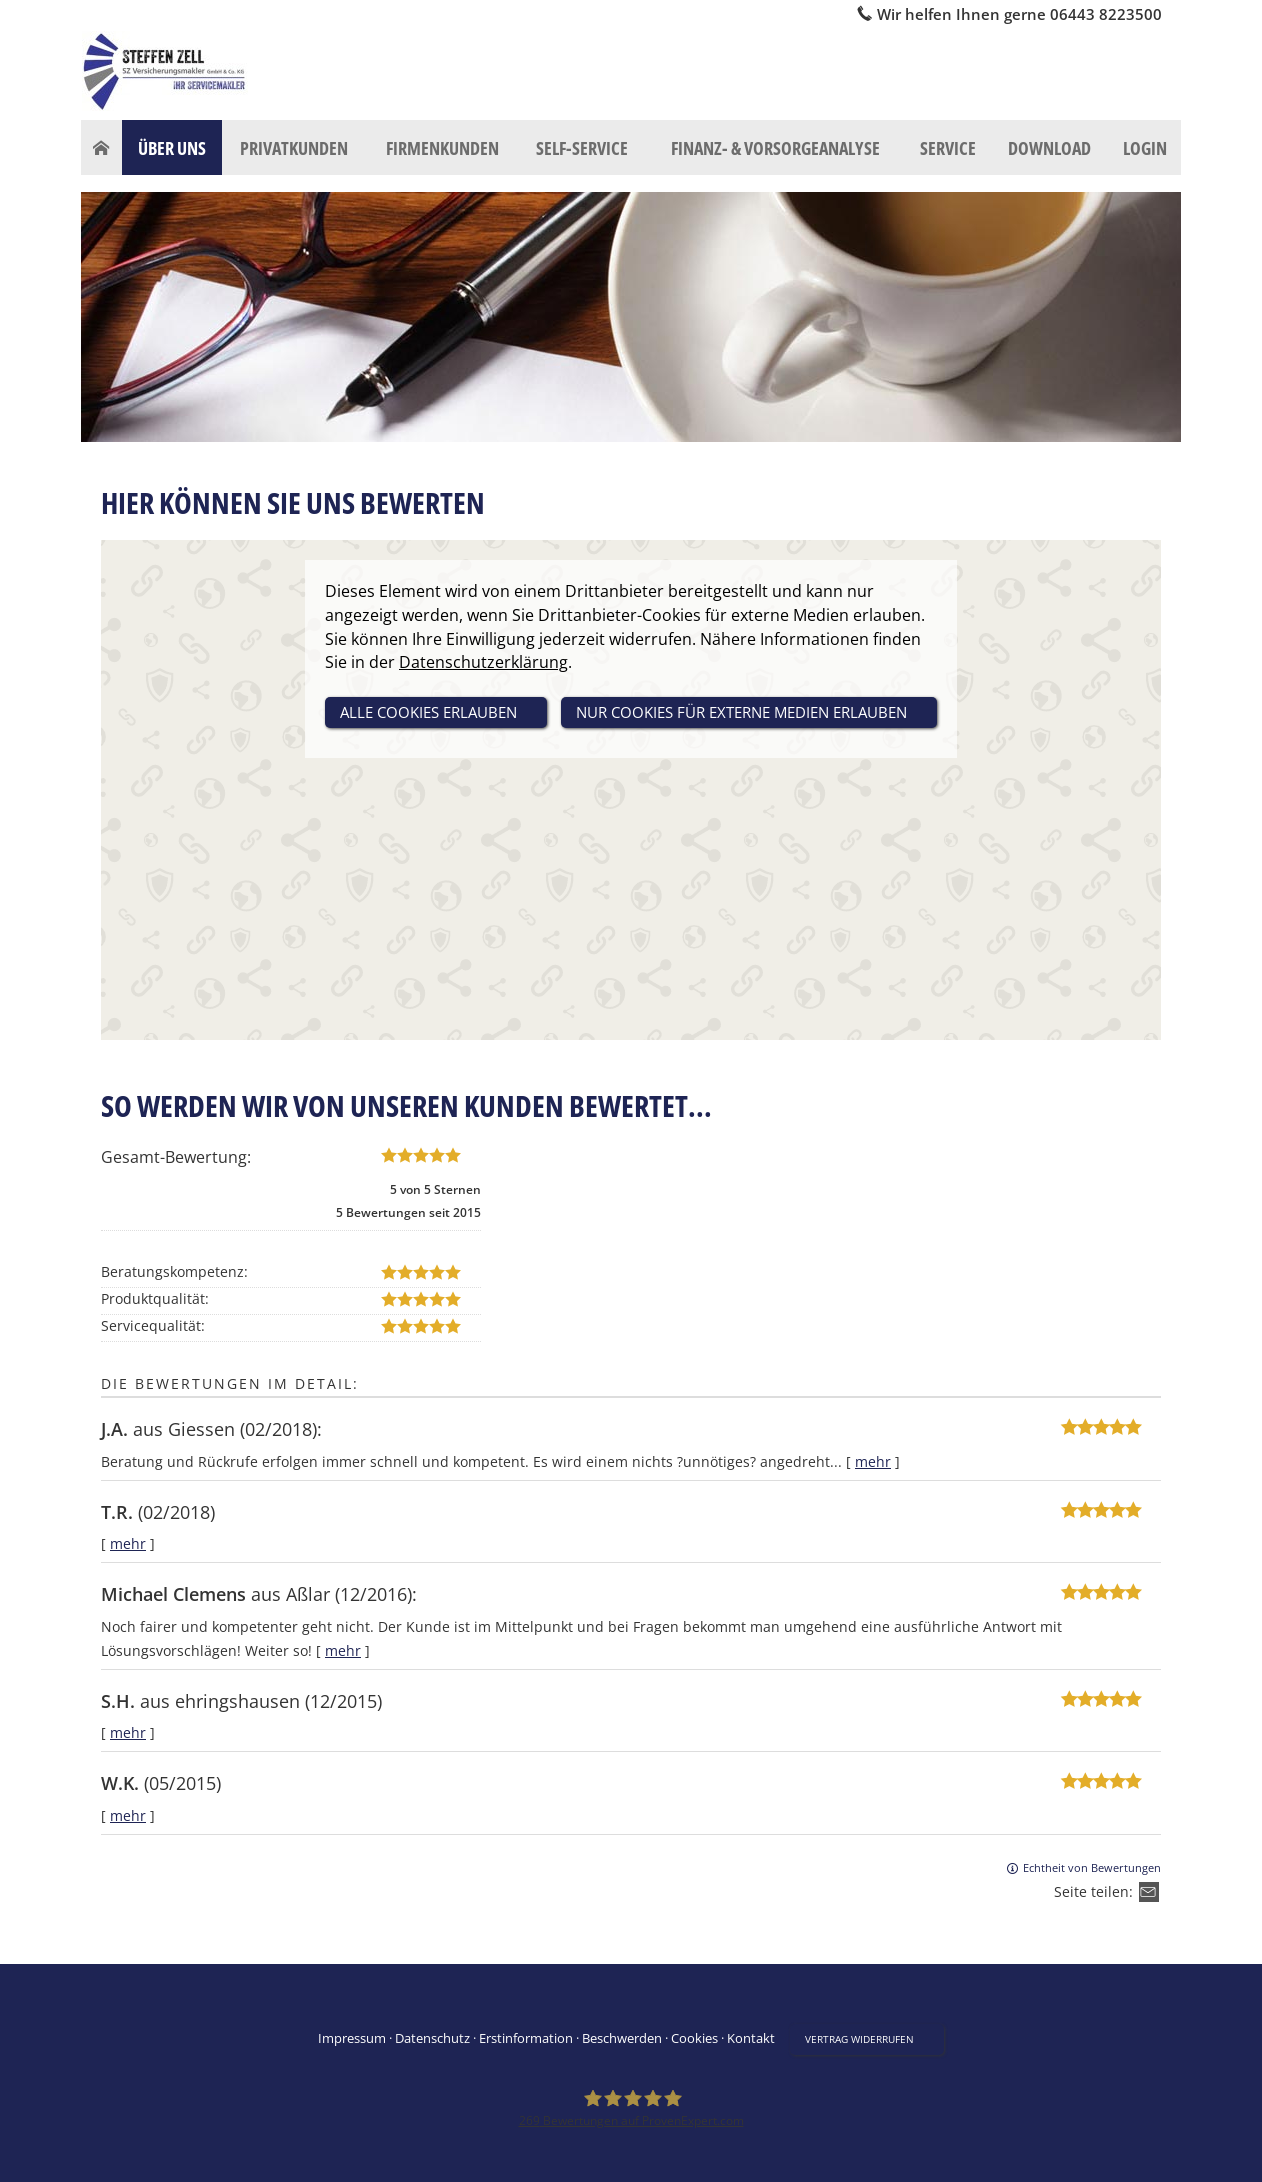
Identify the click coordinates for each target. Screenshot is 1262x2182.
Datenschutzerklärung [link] (483, 662)
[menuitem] (101, 148)
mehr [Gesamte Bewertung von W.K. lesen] (128, 1815)
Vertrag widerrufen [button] (859, 2039)
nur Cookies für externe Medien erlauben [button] (741, 712)
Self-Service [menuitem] (582, 148)
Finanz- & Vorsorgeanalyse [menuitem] (775, 148)
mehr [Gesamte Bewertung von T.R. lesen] (128, 1543)
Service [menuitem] (948, 148)
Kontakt (751, 2038)
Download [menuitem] (1049, 148)
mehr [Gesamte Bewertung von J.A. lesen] (873, 1461)
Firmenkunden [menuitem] (442, 148)
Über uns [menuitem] (172, 148)
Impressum (352, 2038)
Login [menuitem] (1145, 148)
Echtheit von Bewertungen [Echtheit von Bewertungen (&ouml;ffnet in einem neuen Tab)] (1092, 1867)
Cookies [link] (694, 2038)
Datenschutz (432, 2038)
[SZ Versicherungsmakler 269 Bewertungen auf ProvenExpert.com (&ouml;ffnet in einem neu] (631, 2109)
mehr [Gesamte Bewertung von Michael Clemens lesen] (343, 1650)
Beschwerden (622, 2038)
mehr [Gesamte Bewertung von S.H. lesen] (128, 1732)
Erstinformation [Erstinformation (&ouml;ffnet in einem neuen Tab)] (526, 2038)
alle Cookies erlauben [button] (428, 712)
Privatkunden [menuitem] (294, 148)
